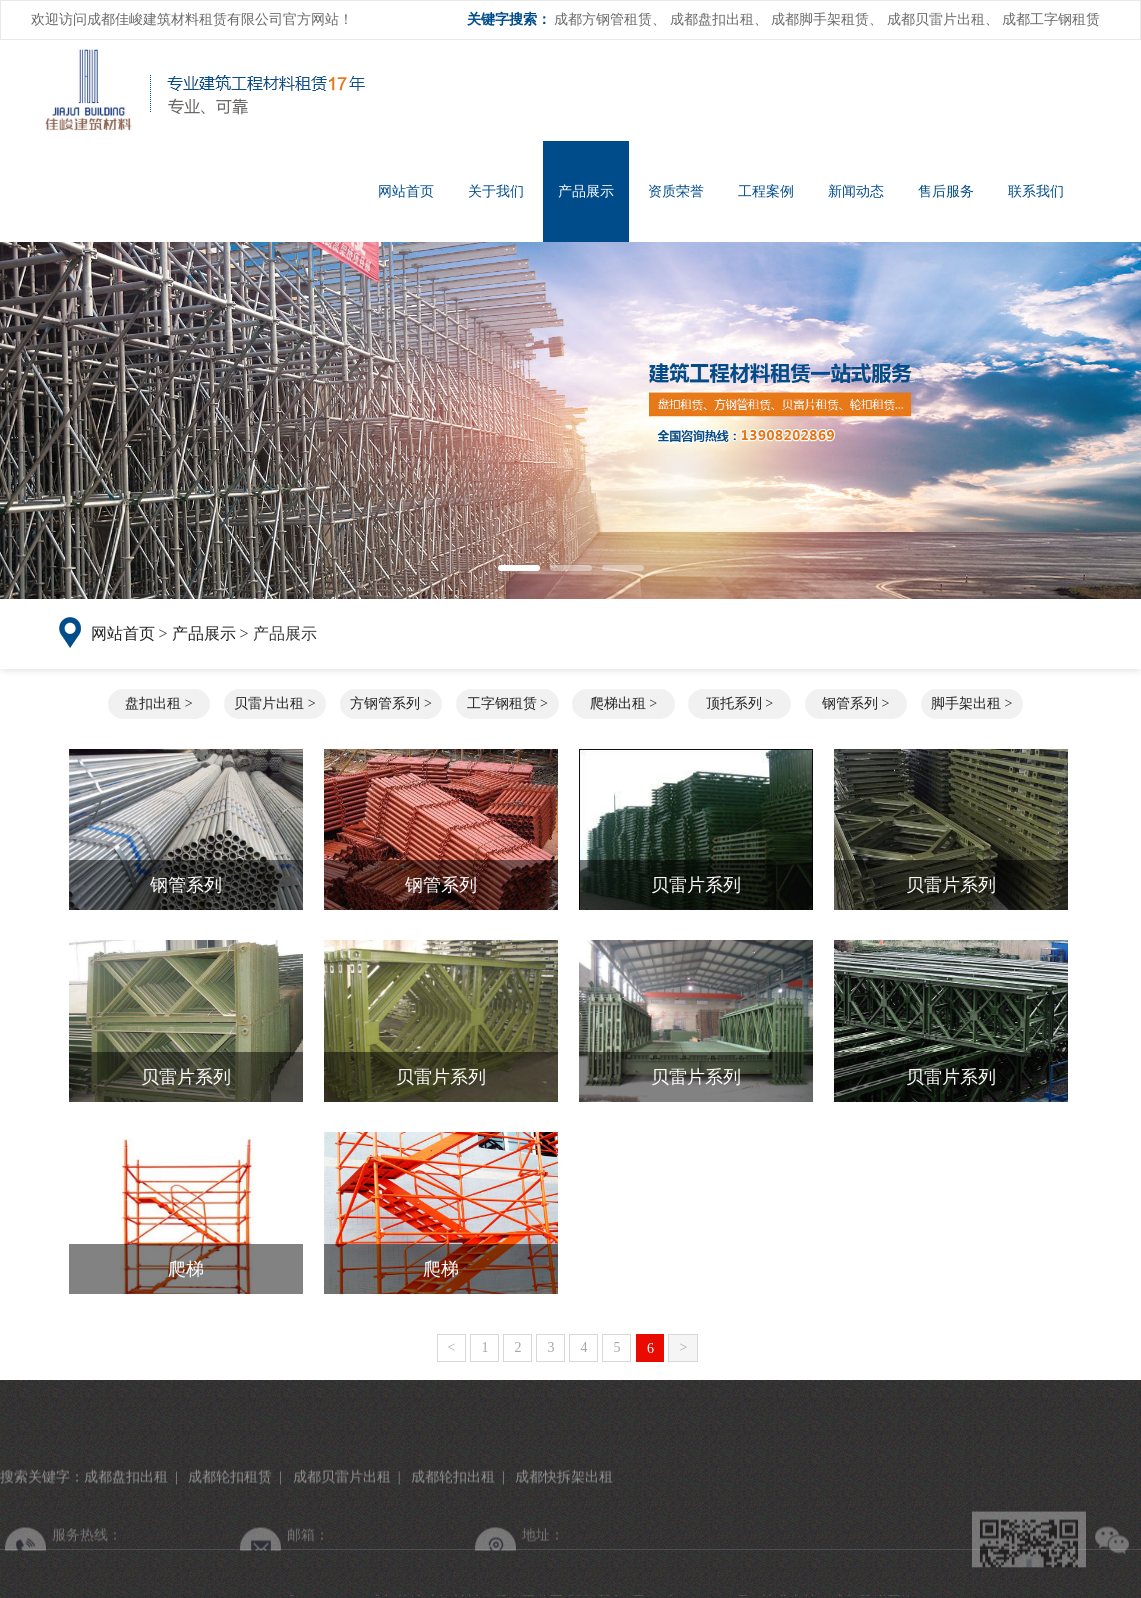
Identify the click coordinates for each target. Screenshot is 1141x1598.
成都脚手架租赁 (820, 19)
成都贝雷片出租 (936, 19)
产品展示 (586, 191)
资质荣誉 (676, 191)
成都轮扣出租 (453, 1576)
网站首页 (406, 191)
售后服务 (946, 191)
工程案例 (766, 191)
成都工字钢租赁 (1051, 19)
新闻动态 (856, 191)
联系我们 (1036, 191)
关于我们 (496, 191)
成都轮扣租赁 (230, 1576)
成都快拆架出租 (564, 1576)
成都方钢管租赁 (603, 19)
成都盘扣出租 (712, 19)
